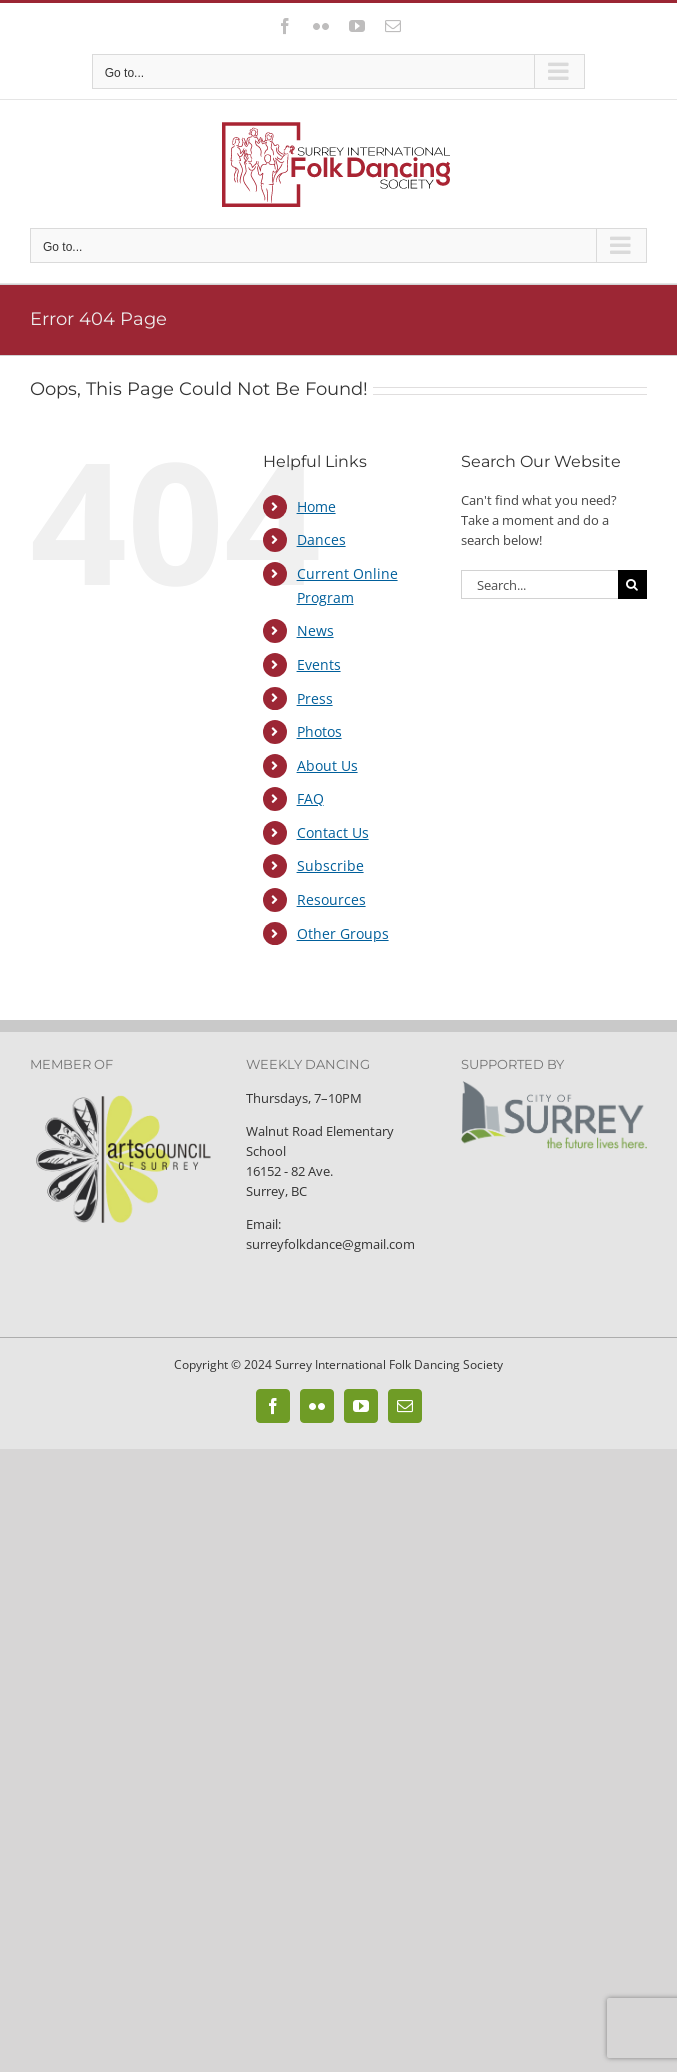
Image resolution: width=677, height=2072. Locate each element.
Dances (321, 539)
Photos (319, 731)
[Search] (632, 584)
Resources (331, 899)
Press (315, 698)
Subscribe (330, 865)
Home (316, 506)
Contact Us (333, 832)
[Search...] (539, 584)
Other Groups (343, 933)
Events (319, 664)
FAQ (310, 798)
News (315, 630)
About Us (327, 765)
